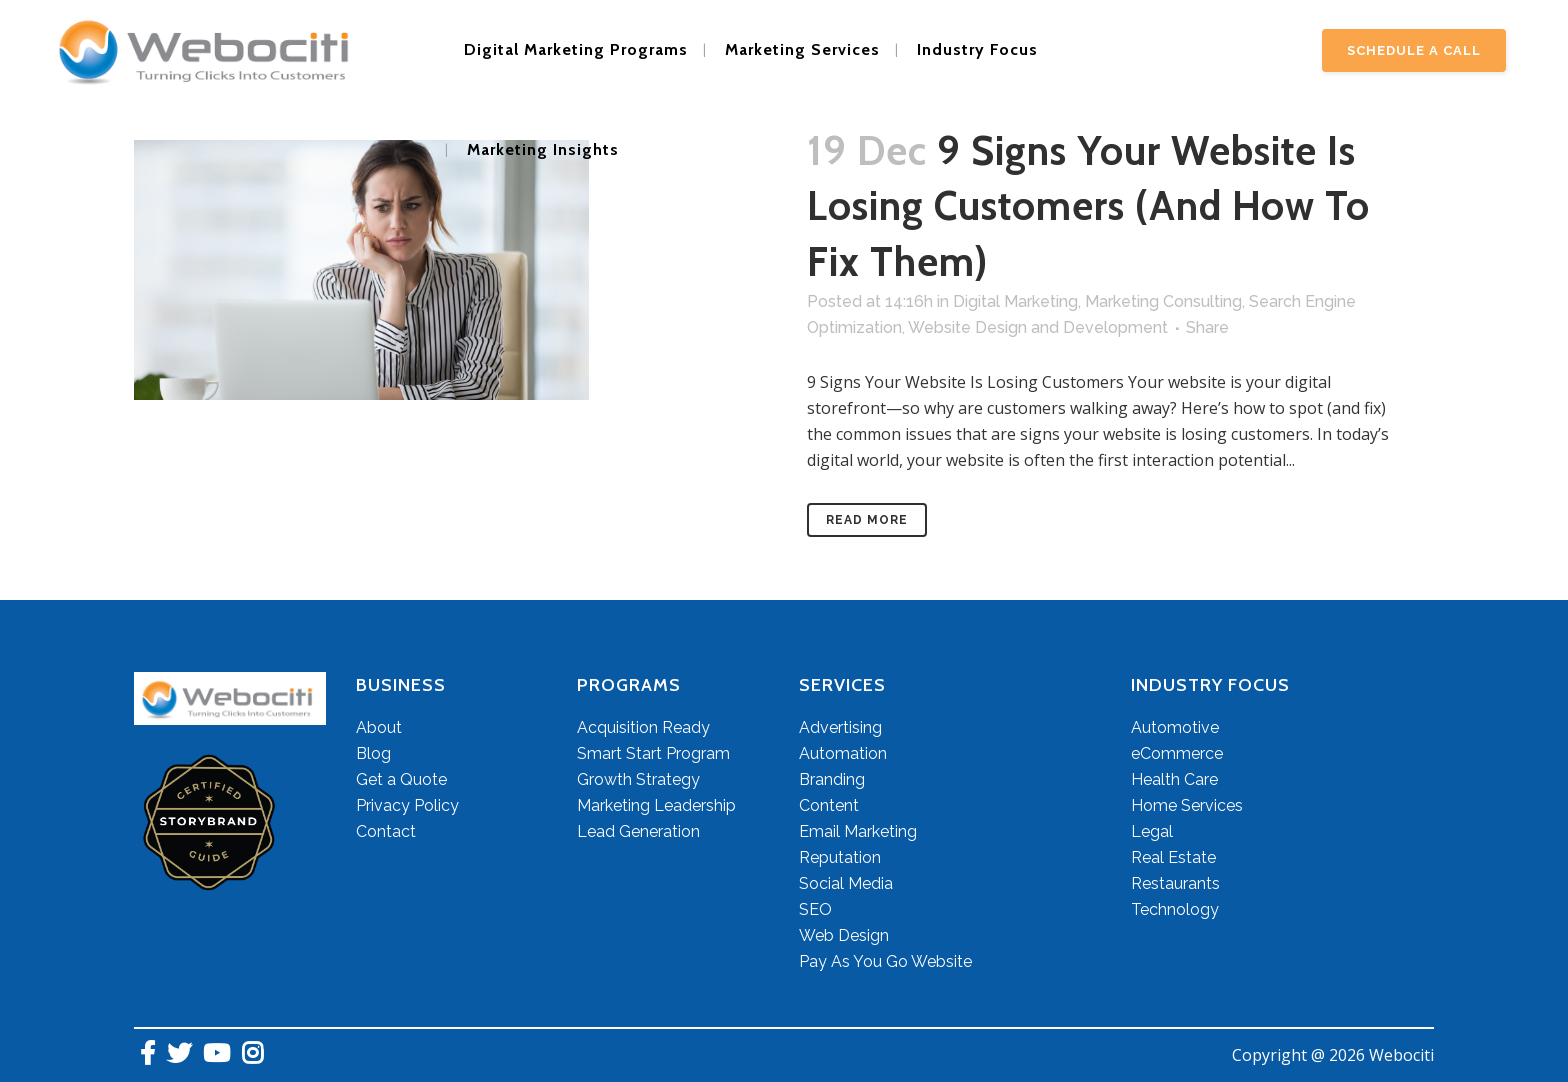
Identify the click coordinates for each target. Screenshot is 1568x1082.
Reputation (840, 857)
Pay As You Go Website (885, 961)
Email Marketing (858, 831)
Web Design (844, 935)
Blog (373, 753)
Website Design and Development (1038, 327)
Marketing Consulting (1163, 301)
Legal (1152, 831)
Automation (843, 753)
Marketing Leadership (656, 805)
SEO (815, 909)
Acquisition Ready (643, 727)
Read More (867, 520)
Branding (832, 779)
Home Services (1187, 805)
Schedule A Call (1414, 50)
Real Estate (1173, 857)
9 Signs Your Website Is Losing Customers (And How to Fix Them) (1088, 206)
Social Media (846, 883)
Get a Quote (401, 779)
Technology (1175, 909)
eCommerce (1177, 753)
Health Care (1174, 779)
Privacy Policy (407, 805)
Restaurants (1175, 883)
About (379, 727)
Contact (386, 831)
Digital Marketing (1015, 301)
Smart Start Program (653, 753)
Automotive (1175, 727)
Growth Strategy (638, 779)
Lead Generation (638, 831)
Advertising (840, 727)
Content (829, 805)
